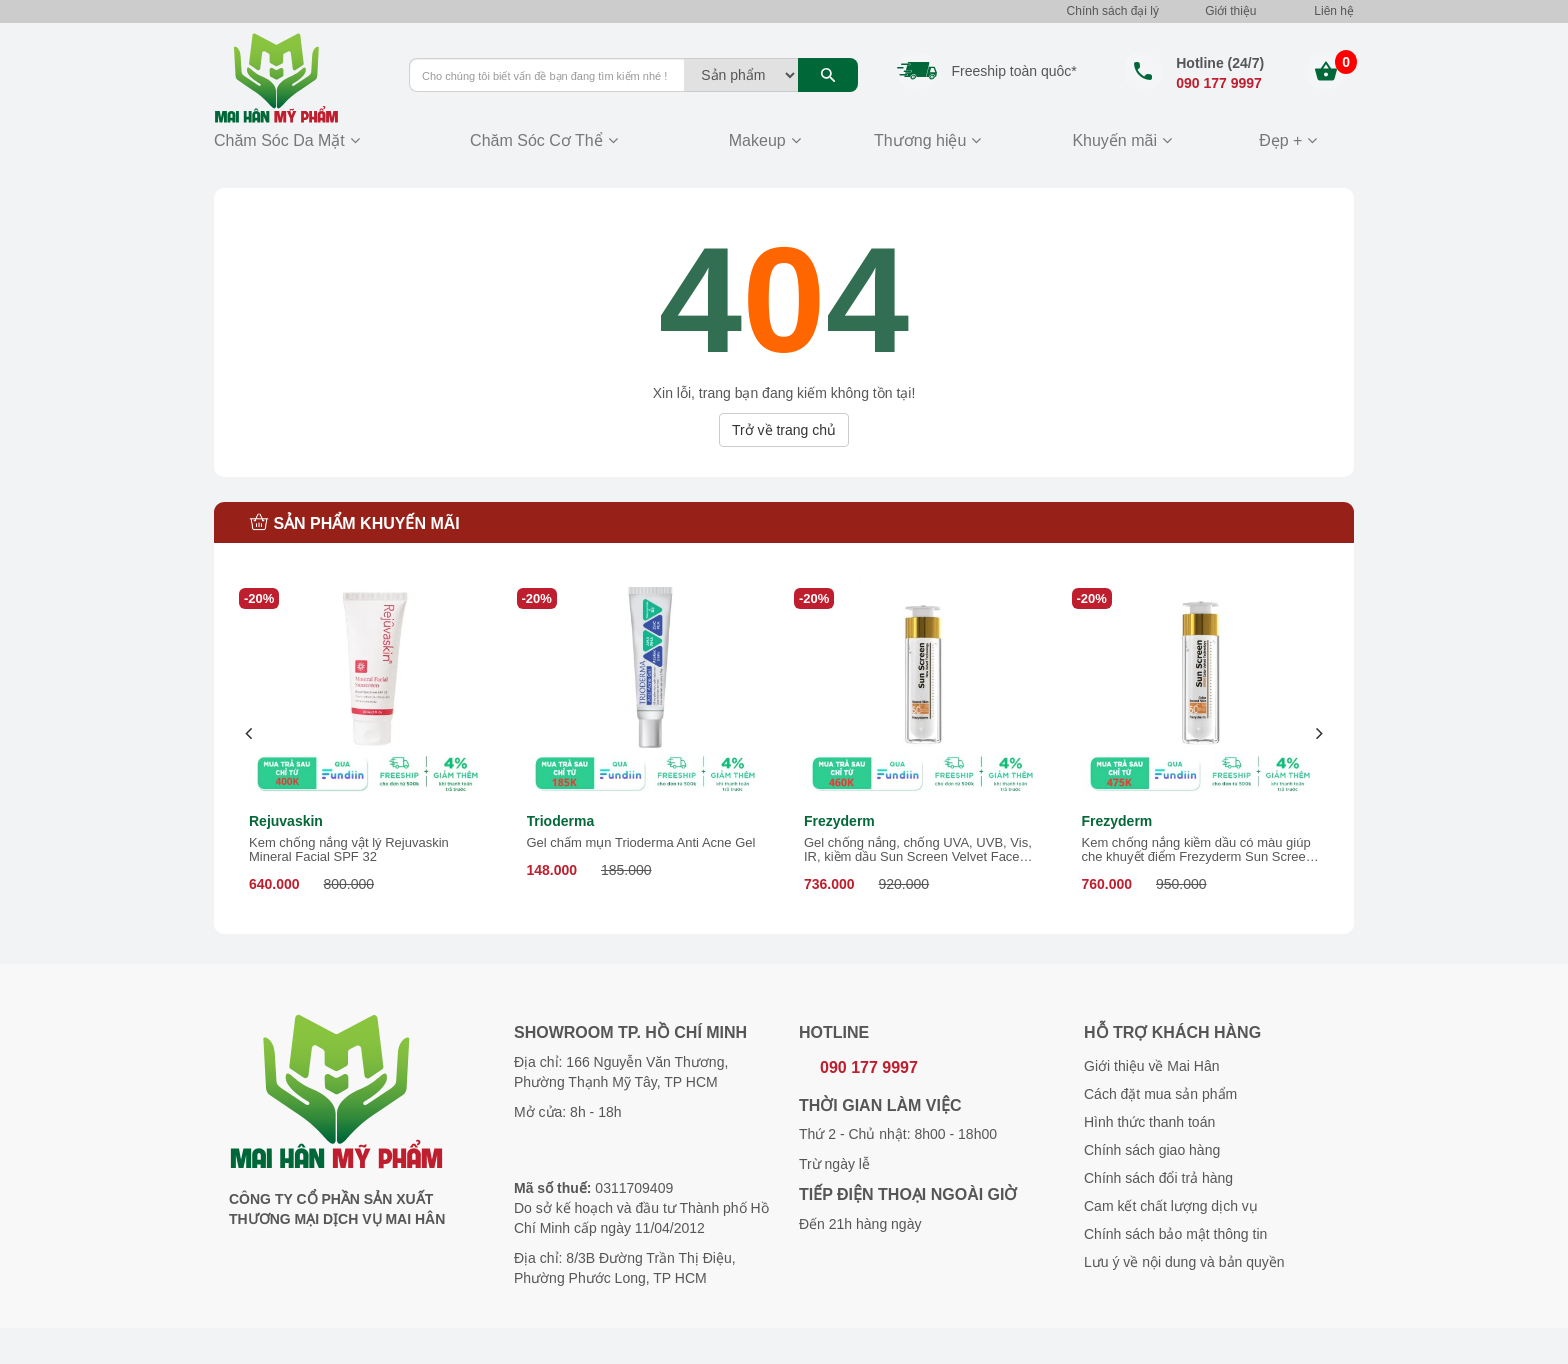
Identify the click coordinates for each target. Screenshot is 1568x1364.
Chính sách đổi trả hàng (1158, 1178)
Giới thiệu (1230, 11)
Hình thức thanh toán (1149, 1122)
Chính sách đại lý (1113, 11)
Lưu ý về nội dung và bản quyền (1184, 1262)
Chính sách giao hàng (1152, 1150)
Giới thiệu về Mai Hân (1151, 1066)
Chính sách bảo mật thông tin (1175, 1234)
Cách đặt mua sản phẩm (1160, 1094)
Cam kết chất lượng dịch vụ (1171, 1206)
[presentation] (249, 733)
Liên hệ (1334, 11)
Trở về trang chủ (784, 430)
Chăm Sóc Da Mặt (279, 140)
